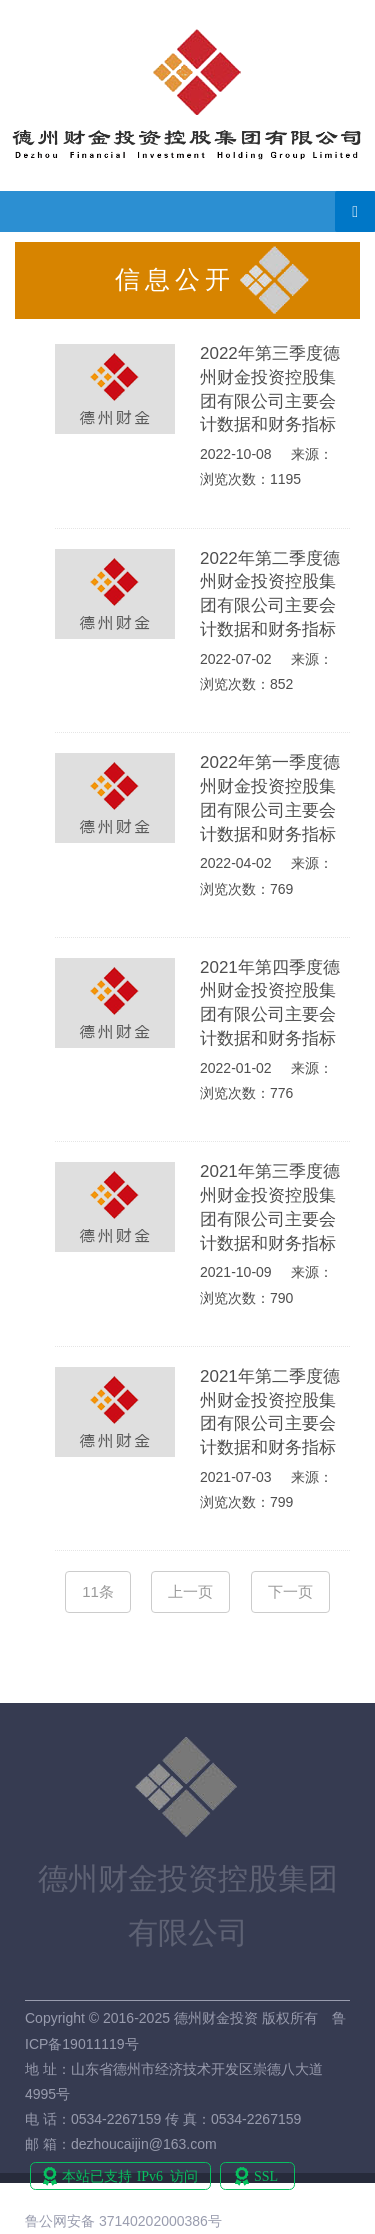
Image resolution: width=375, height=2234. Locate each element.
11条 (98, 1591)
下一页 (290, 1591)
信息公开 (175, 279)
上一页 (190, 1591)
